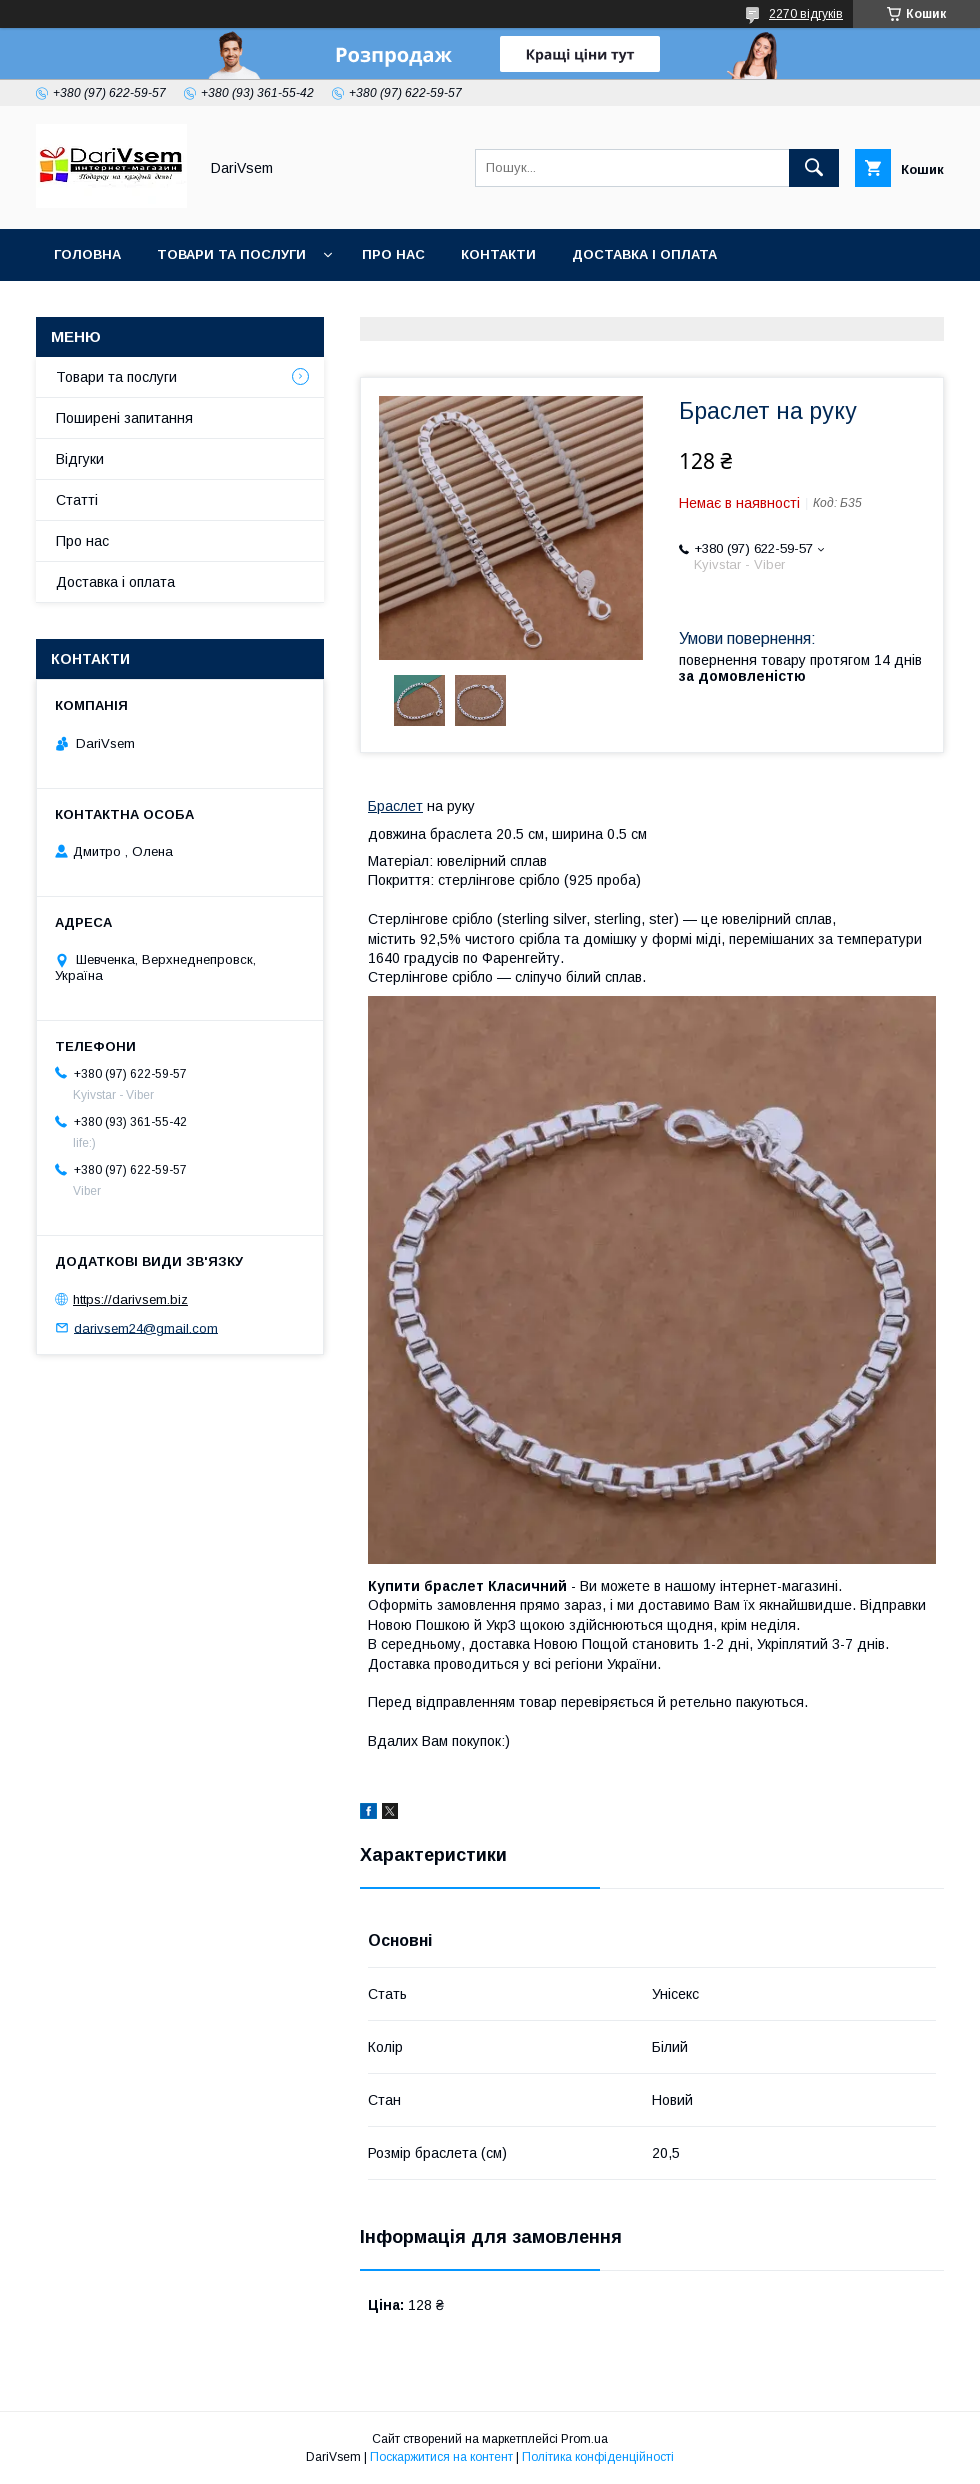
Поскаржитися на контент (441, 2457)
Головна (87, 254)
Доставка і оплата (644, 254)
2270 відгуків (806, 14)
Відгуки (80, 459)
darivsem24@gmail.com (146, 1327)
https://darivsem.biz (130, 1299)
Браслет (395, 806)
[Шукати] (814, 168)
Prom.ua (584, 2439)
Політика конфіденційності (598, 2457)
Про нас (393, 254)
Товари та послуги (231, 254)
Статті (77, 500)
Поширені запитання (124, 418)
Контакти (498, 254)
